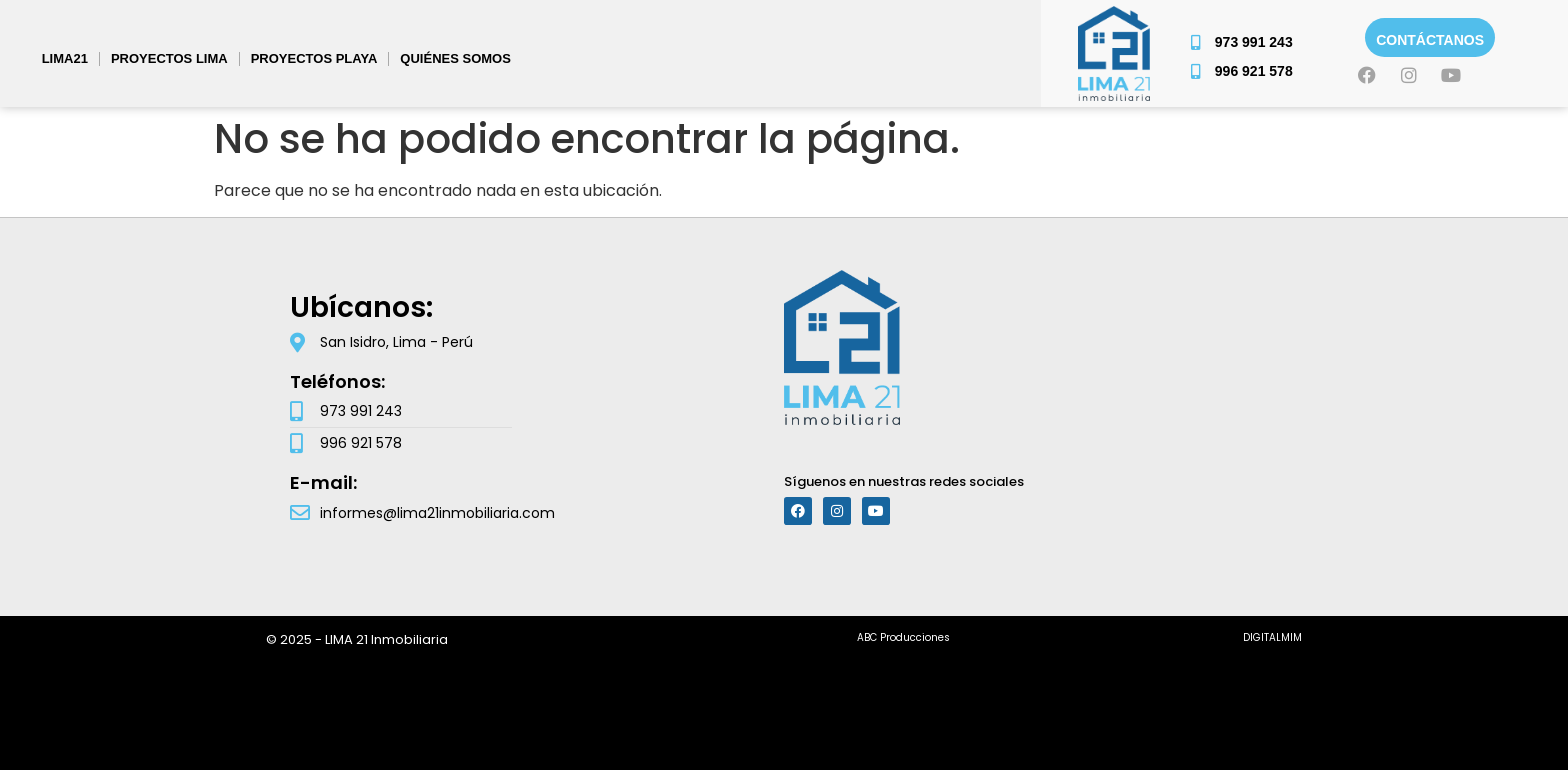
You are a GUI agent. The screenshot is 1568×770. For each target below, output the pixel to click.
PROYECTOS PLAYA (314, 58)
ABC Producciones (903, 637)
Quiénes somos (455, 58)
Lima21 (65, 58)
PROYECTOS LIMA (169, 58)
